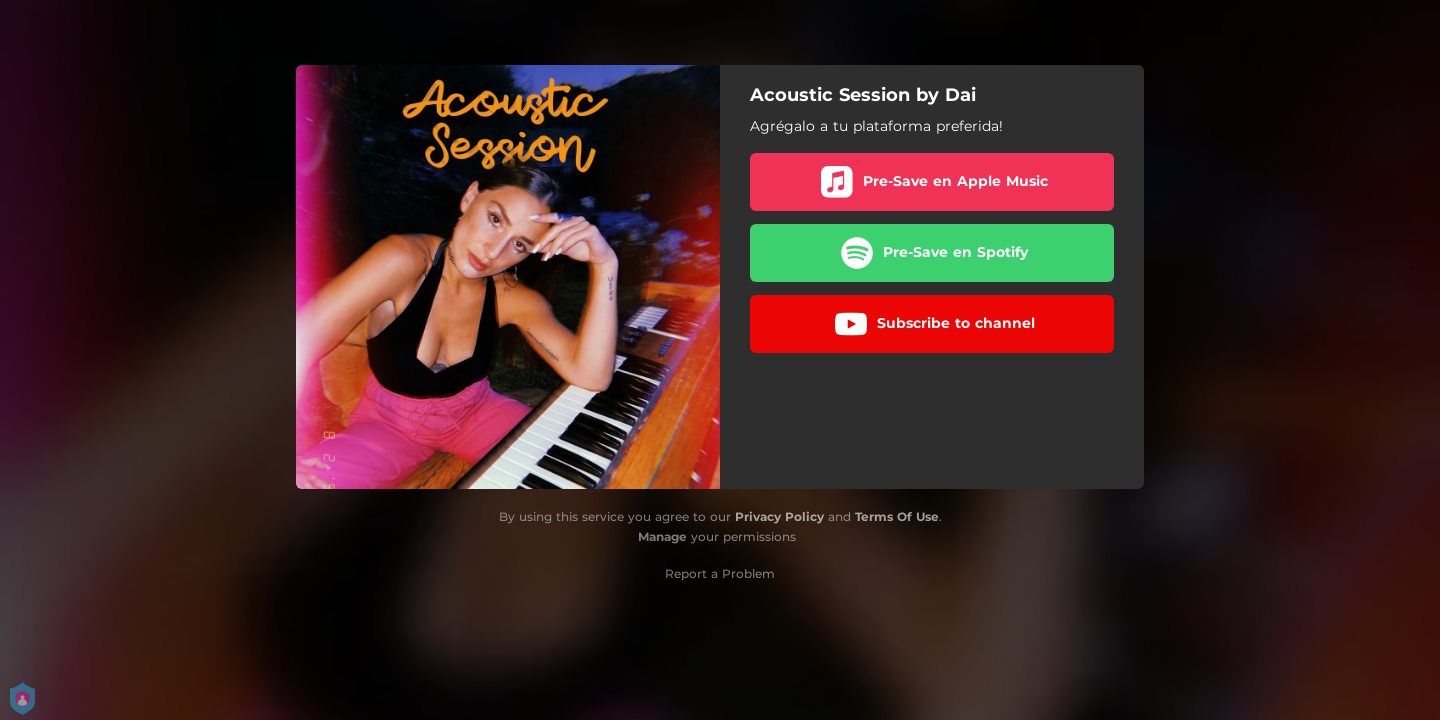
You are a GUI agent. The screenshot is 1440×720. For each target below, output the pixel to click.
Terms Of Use (897, 516)
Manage (662, 536)
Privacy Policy (779, 516)
